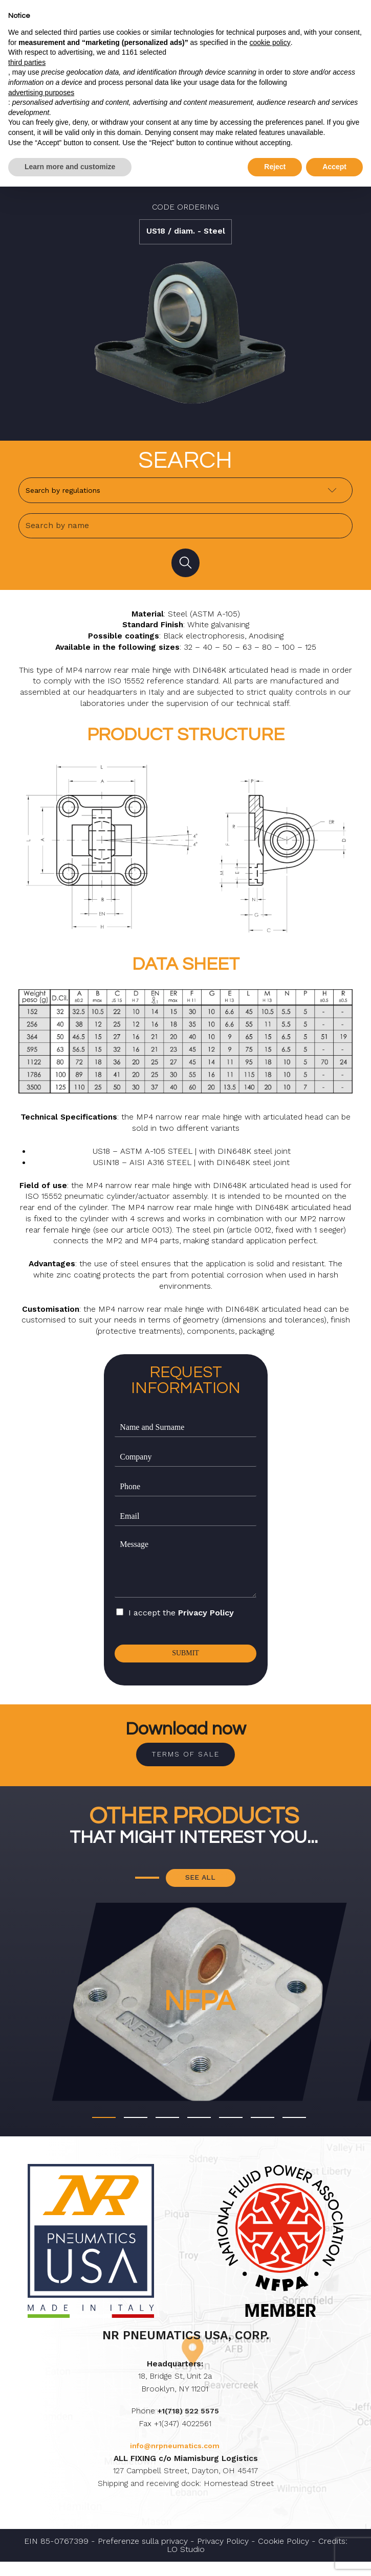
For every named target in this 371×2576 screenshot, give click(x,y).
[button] (104, 2130)
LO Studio (186, 2563)
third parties (27, 62)
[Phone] (185, 1491)
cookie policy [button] (270, 42)
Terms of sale (186, 1762)
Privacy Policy (206, 1618)
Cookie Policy (283, 2555)
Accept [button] (334, 167)
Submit (185, 1659)
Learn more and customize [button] (70, 167)
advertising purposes (41, 92)
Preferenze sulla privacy (143, 2555)
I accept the (181, 1618)
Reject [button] (275, 167)
